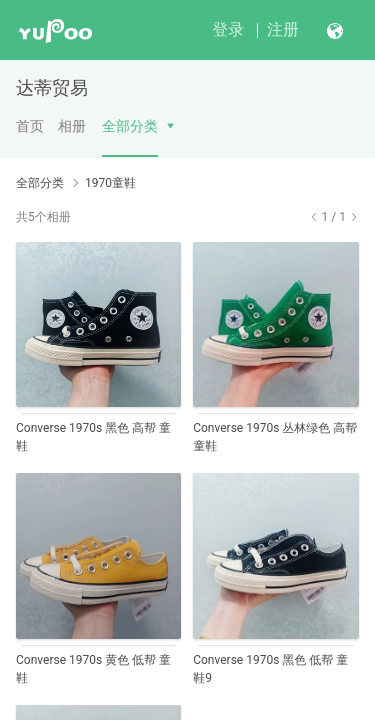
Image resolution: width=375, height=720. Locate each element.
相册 (72, 126)
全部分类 (130, 126)
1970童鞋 (110, 183)
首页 (30, 126)
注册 (283, 29)
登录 (228, 29)
